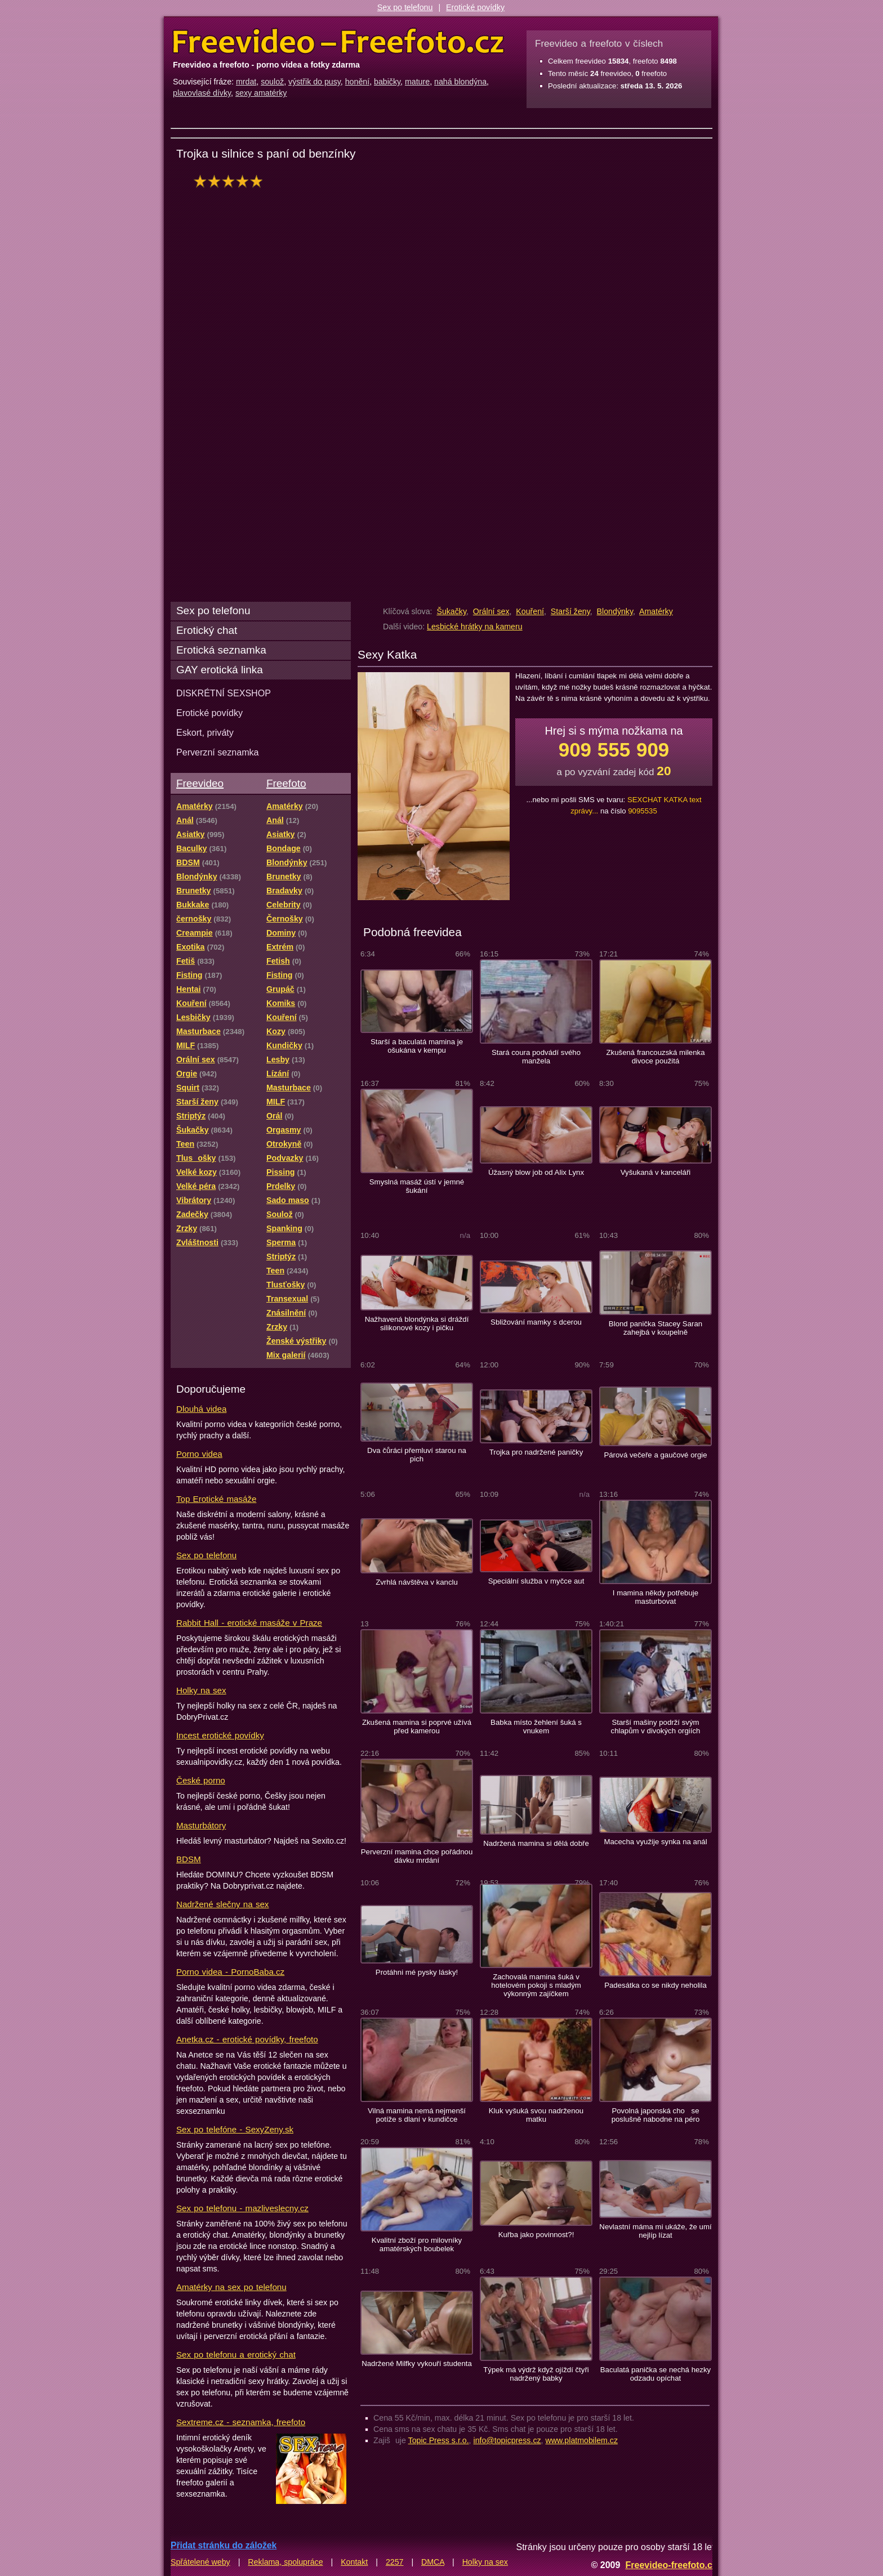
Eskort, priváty (205, 732)
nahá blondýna (460, 81)
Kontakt (354, 2561)
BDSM (188, 1859)
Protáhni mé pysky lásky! (417, 1972)
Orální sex (491, 611)
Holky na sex (201, 1690)
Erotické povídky (475, 7)
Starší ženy (570, 611)
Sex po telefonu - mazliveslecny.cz (242, 2208)
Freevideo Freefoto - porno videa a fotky (338, 41)
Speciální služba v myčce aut (536, 1581)
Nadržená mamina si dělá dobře (536, 1843)
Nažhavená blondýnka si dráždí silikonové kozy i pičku (417, 1323)
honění (357, 81)
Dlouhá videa (201, 1409)
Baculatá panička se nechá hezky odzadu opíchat (655, 2373)
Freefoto (286, 783)
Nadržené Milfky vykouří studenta (417, 2363)
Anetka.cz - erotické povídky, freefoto (247, 2039)
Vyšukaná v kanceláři (656, 1172)
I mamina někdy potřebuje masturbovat (655, 1597)
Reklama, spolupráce (285, 2561)
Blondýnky (615, 611)
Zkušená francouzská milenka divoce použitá (655, 1056)
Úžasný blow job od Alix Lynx (536, 1172)
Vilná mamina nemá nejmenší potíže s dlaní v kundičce (417, 2115)
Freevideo (200, 783)
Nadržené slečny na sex (222, 1904)
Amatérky (656, 611)
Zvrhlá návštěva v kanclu (417, 1582)
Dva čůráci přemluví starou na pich (416, 1454)
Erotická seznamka (221, 650)
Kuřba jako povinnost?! (536, 2234)
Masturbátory (201, 1825)
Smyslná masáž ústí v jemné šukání (416, 1186)
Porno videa (199, 1454)
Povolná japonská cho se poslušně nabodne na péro (656, 2115)
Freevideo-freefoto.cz (671, 2565)
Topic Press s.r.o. (438, 2440)
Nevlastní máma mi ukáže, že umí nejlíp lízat (655, 2230)
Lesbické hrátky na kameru (475, 626)
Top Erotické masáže (216, 1499)
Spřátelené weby (200, 2561)
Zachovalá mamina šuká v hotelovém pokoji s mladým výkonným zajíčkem (536, 1985)
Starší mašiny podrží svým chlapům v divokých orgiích (656, 1726)
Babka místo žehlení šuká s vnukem (536, 1726)
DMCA (432, 2561)
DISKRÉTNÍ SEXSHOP (223, 693)
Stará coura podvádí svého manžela (536, 1056)
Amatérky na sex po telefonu (231, 2287)
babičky (387, 81)
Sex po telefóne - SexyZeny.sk (234, 2129)
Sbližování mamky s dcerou (536, 1322)
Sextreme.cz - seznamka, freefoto (240, 2422)
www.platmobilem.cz (581, 2440)
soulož (272, 81)
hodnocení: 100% (231, 181)
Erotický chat (206, 630)
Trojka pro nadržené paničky (536, 1452)
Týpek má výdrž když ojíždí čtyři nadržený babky (536, 2373)
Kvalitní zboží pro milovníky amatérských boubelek (417, 2244)
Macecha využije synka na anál (655, 1841)
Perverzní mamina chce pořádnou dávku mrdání (417, 1856)
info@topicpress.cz (507, 2440)
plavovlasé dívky (202, 92)
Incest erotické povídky (220, 1735)
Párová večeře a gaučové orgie (655, 1455)
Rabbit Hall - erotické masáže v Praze (249, 1622)
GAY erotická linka (219, 670)
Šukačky (451, 611)
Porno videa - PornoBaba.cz (230, 1971)
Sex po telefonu (405, 7)
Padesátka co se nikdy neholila (655, 1985)
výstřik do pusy (314, 81)
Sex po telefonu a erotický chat (236, 2354)
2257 (395, 2561)
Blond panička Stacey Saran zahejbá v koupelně (655, 1328)
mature (417, 81)
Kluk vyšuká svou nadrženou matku (536, 2115)
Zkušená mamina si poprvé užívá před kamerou (416, 1726)
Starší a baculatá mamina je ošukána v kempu (417, 1045)
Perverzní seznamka (217, 752)
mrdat (246, 81)
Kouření (530, 611)
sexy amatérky (261, 92)
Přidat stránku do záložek (224, 2545)
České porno (200, 1780)
